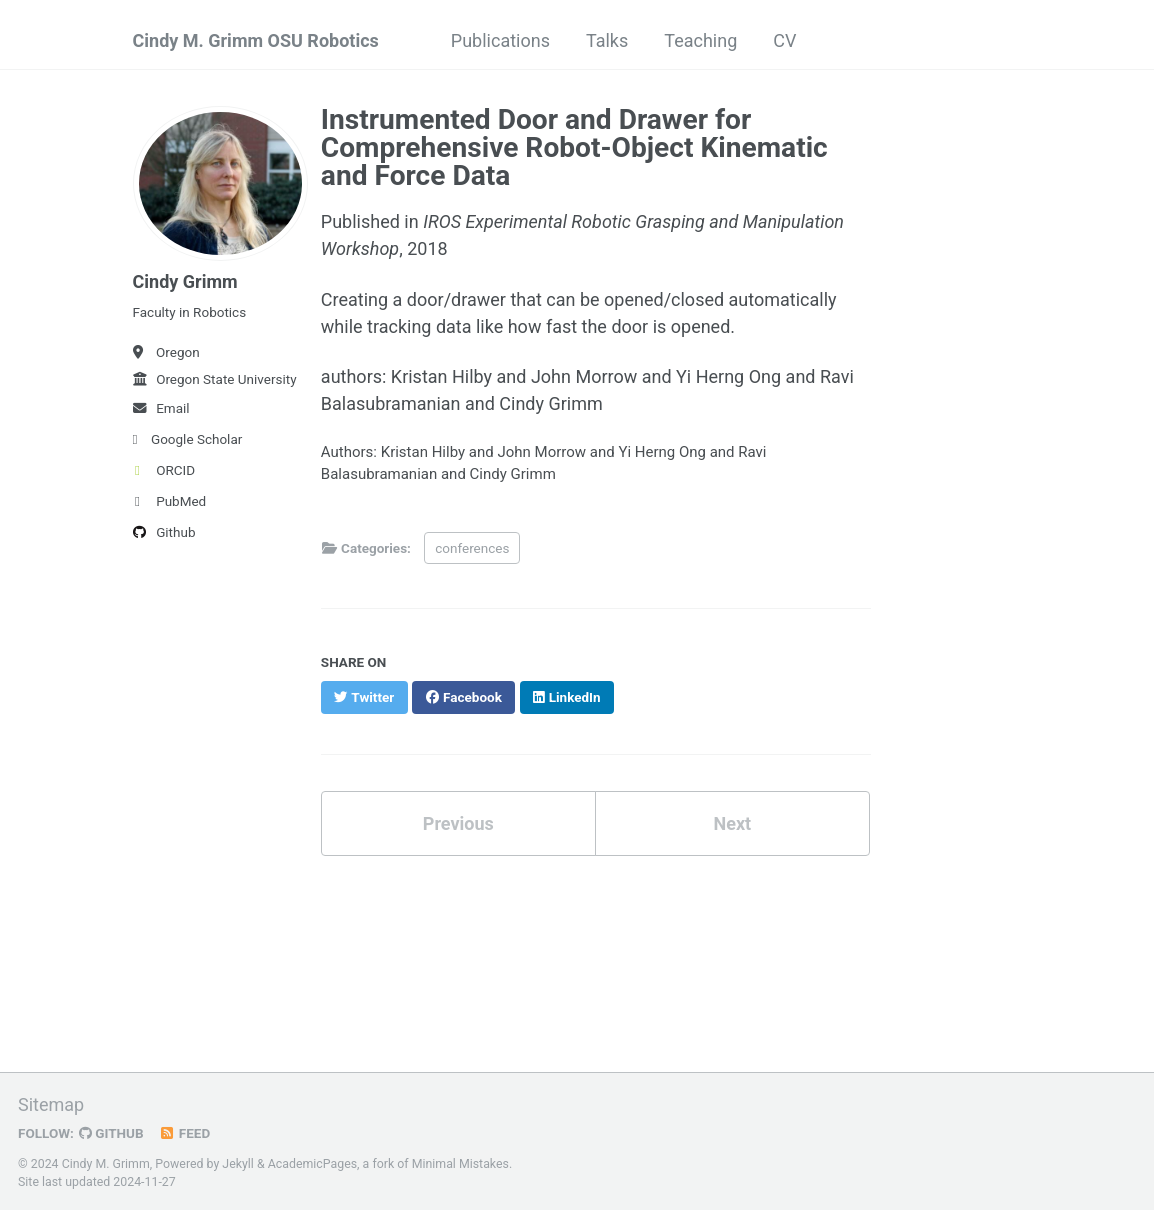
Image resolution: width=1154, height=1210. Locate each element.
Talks (607, 40)
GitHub (111, 1133)
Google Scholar (188, 439)
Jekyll (238, 1164)
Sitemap (51, 1104)
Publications (500, 40)
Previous (458, 823)
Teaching (700, 40)
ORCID (164, 470)
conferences (472, 548)
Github (164, 532)
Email (161, 408)
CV (784, 40)
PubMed (170, 501)
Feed (185, 1133)
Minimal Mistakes (460, 1164)
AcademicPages (312, 1164)
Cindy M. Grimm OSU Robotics (256, 40)
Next (732, 823)
